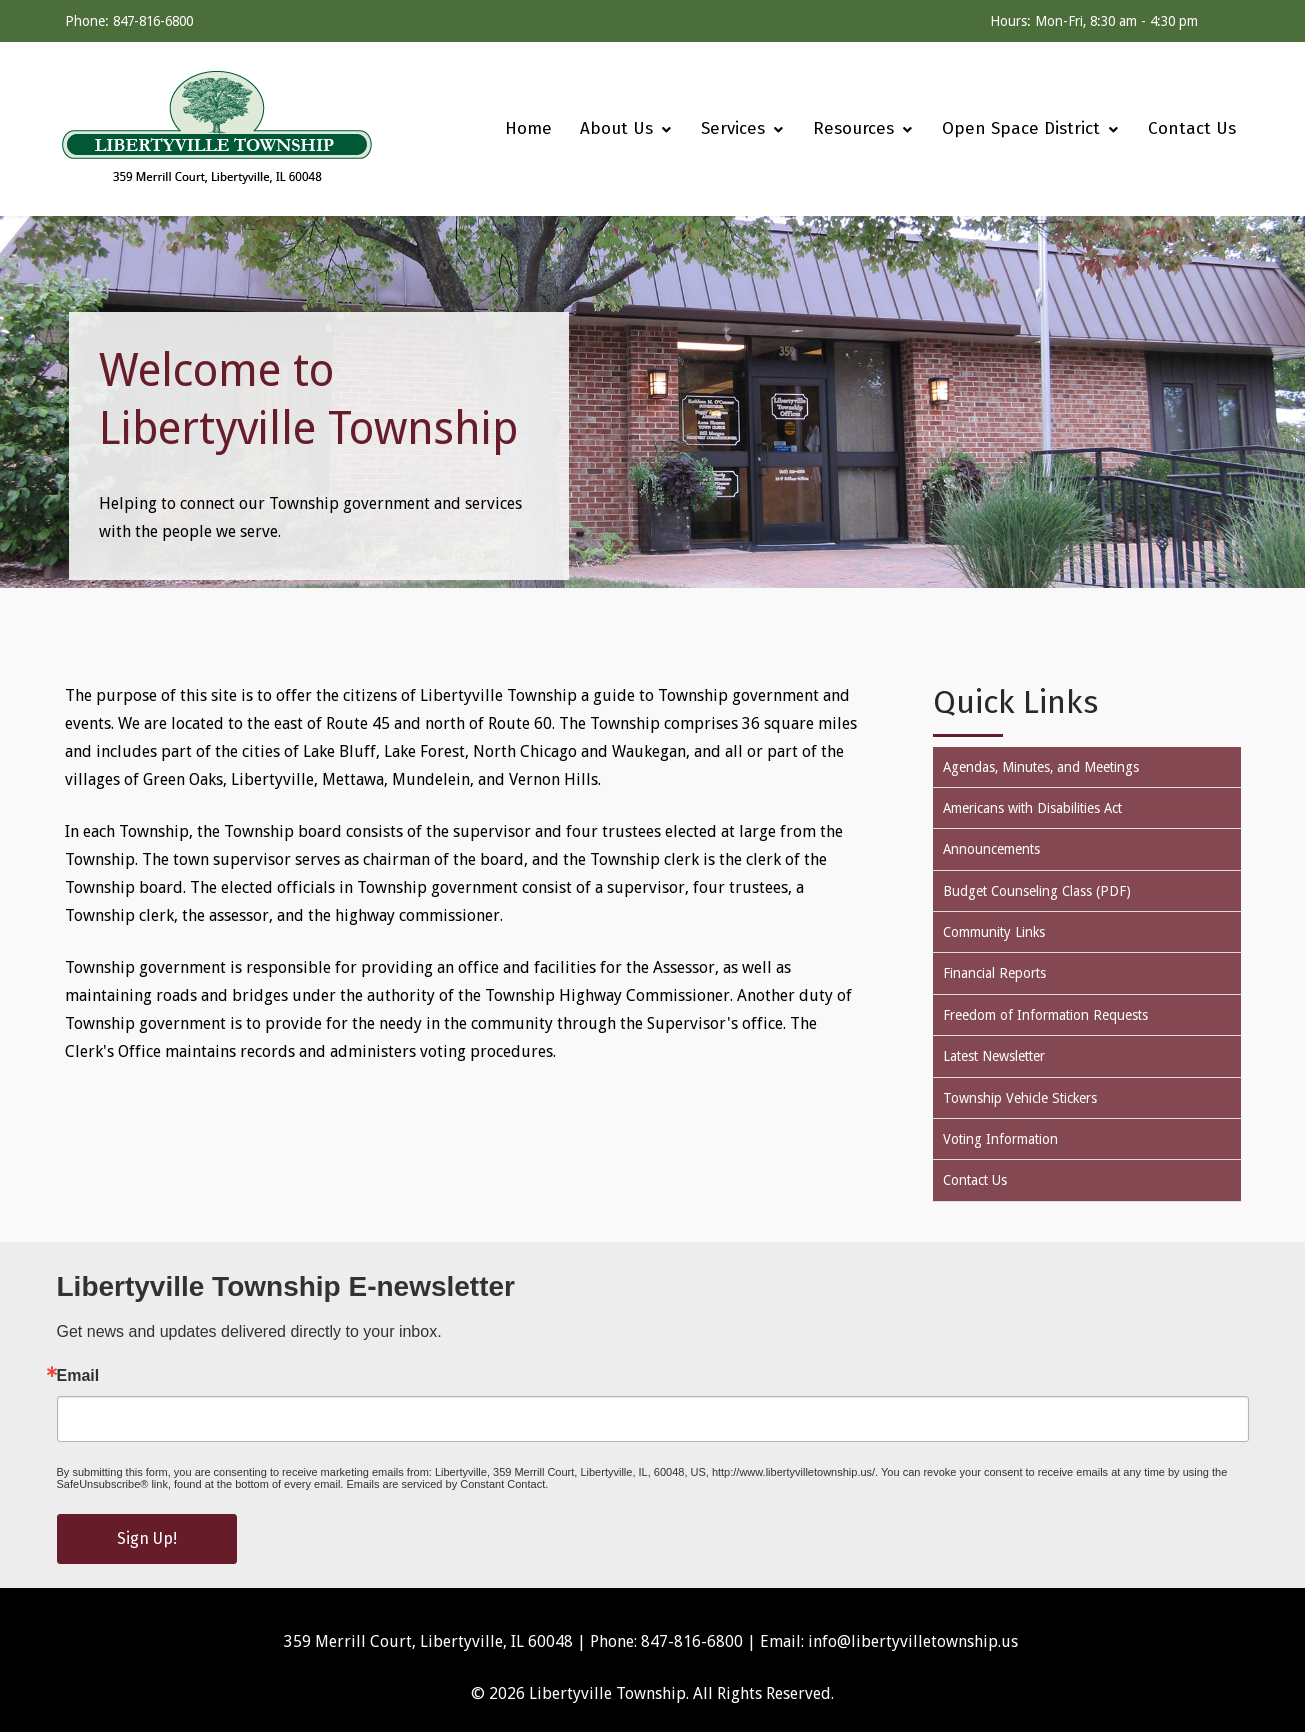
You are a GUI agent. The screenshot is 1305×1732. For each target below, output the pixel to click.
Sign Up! (147, 1538)
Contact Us (975, 1180)
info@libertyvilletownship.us (913, 1641)
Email (78, 1376)
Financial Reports (994, 973)
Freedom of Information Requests (1045, 1015)
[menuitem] (519, 129)
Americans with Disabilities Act (1032, 808)
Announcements (991, 849)
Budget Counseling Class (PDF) (1037, 891)
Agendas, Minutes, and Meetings (1041, 767)
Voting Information (1000, 1139)
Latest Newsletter (994, 1056)
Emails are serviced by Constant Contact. (447, 1484)
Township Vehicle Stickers (1020, 1098)
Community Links (994, 932)
